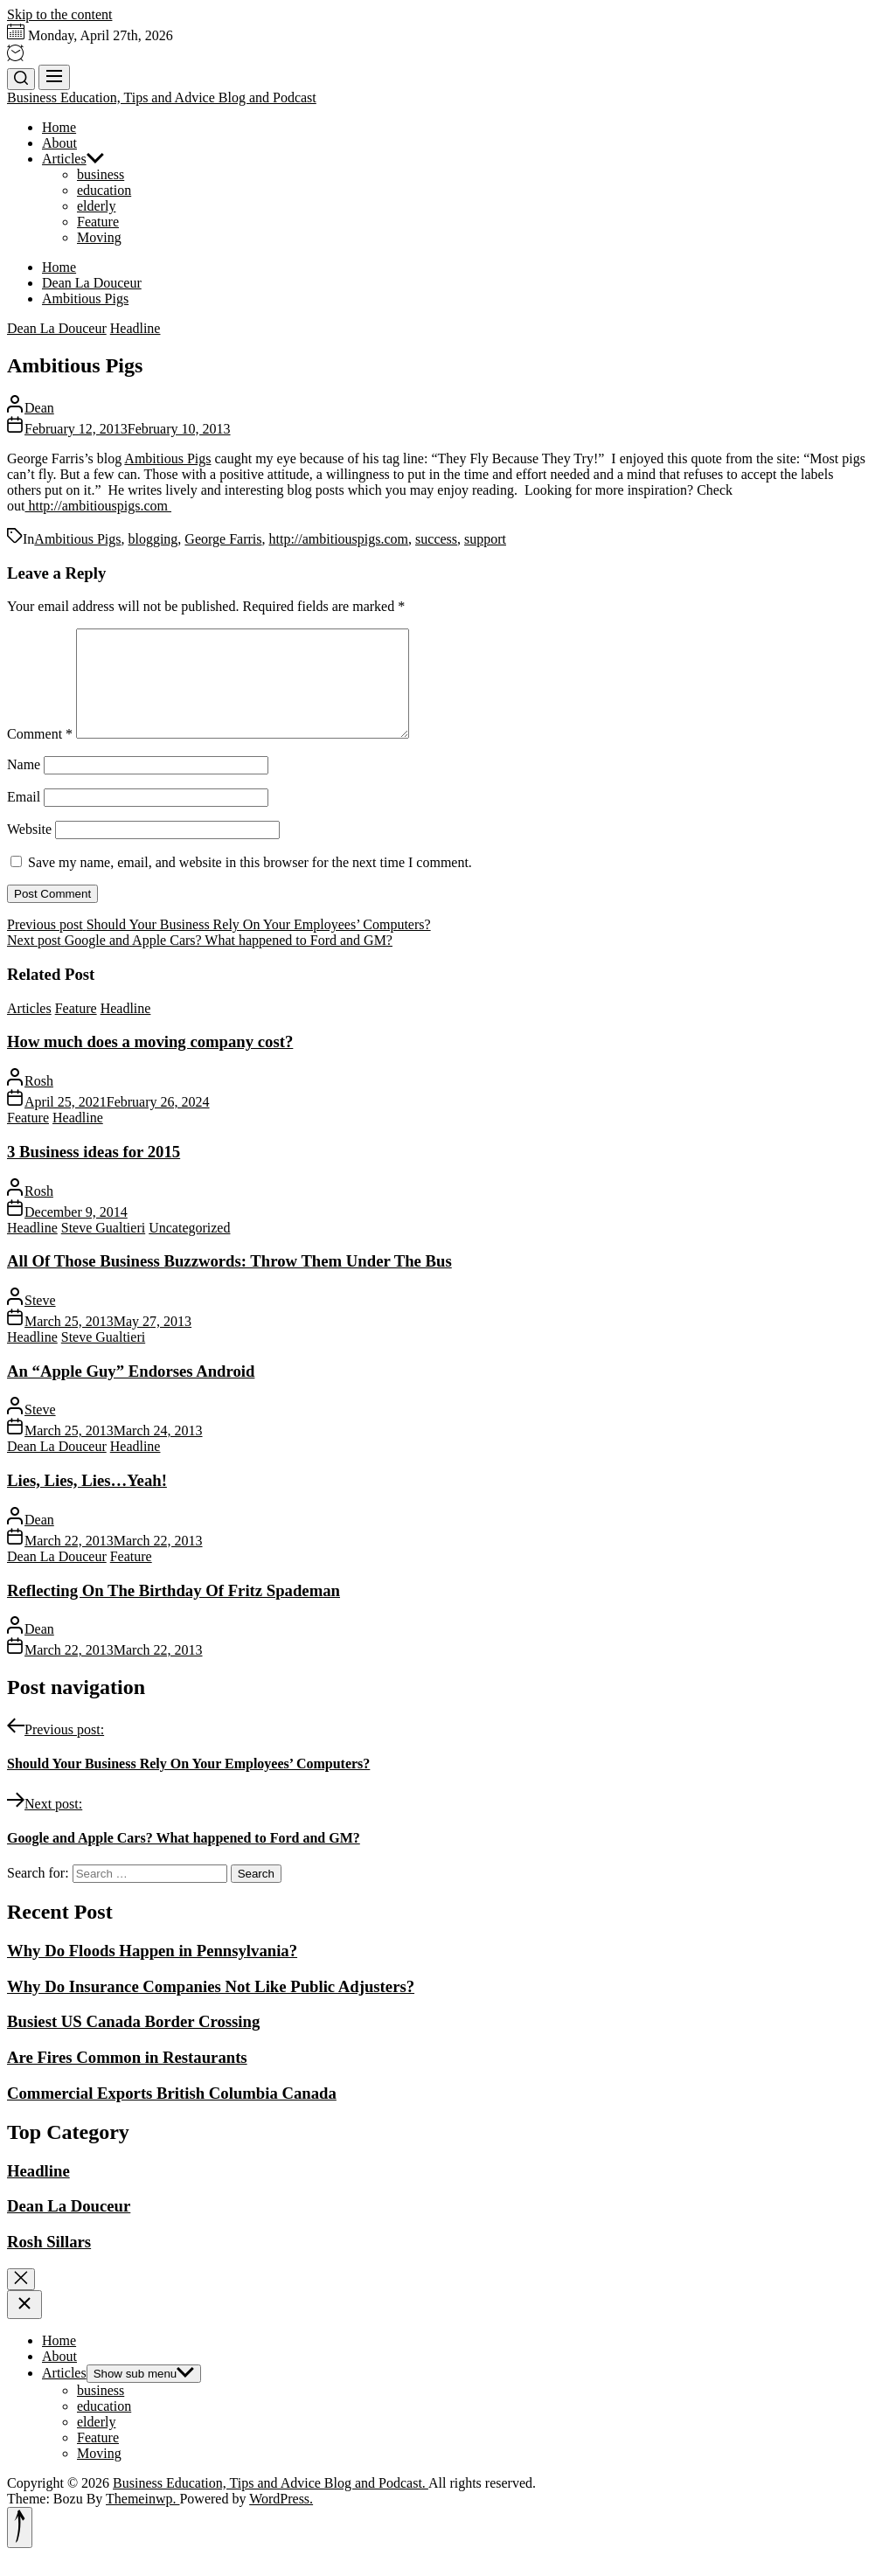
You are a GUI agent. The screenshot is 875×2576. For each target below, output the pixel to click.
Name (23, 785)
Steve (40, 1321)
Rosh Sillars (49, 2262)
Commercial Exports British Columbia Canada (172, 2114)
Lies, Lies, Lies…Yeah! (87, 1501)
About (59, 142)
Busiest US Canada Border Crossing (133, 2042)
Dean (39, 407)
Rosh (38, 1101)
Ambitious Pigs (167, 458)
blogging (152, 538)
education (104, 190)
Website (29, 850)
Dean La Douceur (57, 328)
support (485, 538)
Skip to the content (59, 14)
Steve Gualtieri (103, 1248)
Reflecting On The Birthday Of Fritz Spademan (173, 1611)
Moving (99, 237)
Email (23, 817)
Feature (98, 221)
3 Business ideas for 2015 (93, 1172)
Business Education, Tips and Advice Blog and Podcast (161, 97)
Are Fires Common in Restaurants (127, 2078)
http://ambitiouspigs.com (97, 505)
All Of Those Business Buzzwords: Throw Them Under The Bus (229, 1282)
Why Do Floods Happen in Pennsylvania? (152, 1971)
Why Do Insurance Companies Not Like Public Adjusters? (210, 2007)
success (436, 538)
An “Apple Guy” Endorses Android (130, 1392)
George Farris (222, 538)
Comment (40, 754)
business (100, 174)
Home (59, 127)
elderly (96, 205)
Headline (135, 328)
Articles (73, 158)
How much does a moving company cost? (150, 1062)
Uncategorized (189, 1248)
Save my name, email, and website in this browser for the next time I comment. (250, 883)
